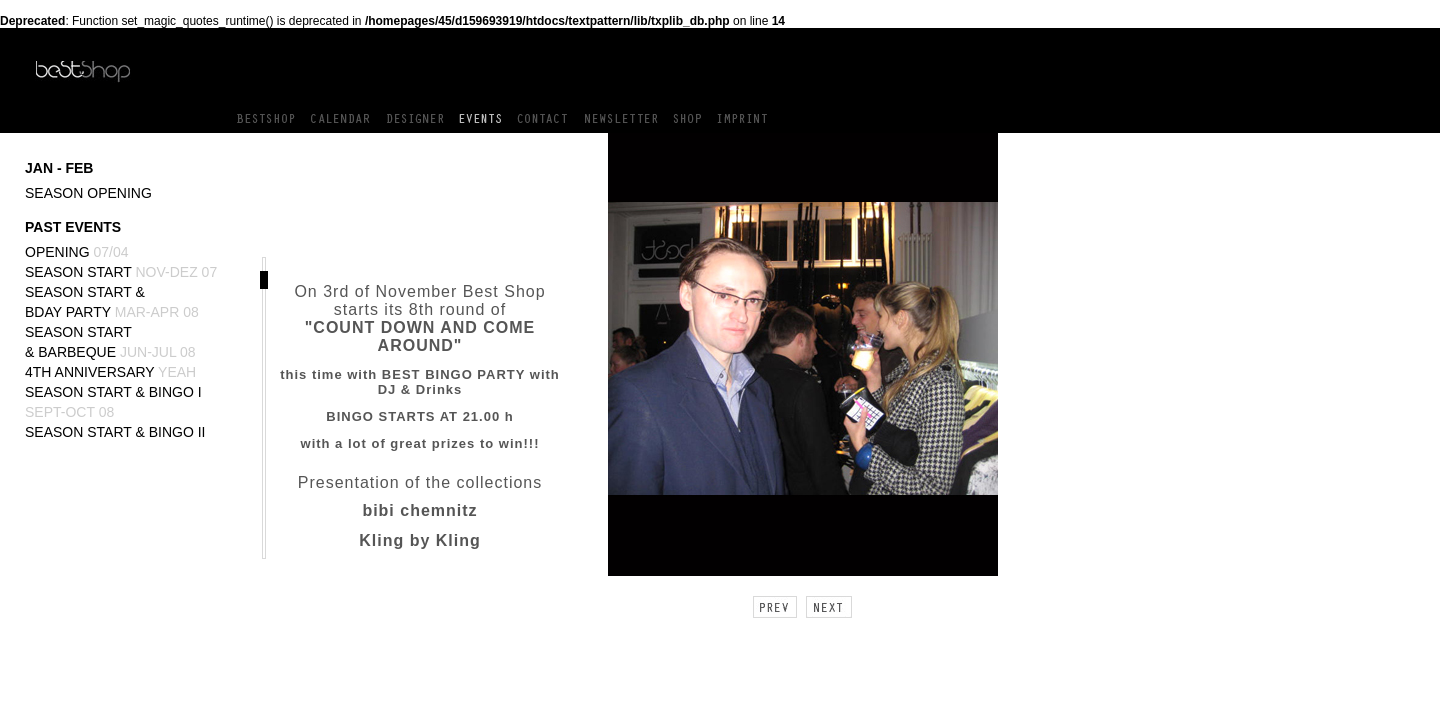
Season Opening (88, 193)
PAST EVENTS (73, 227)
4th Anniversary (110, 372)
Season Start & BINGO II (115, 432)
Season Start (121, 272)
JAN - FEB (59, 168)
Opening (77, 252)
